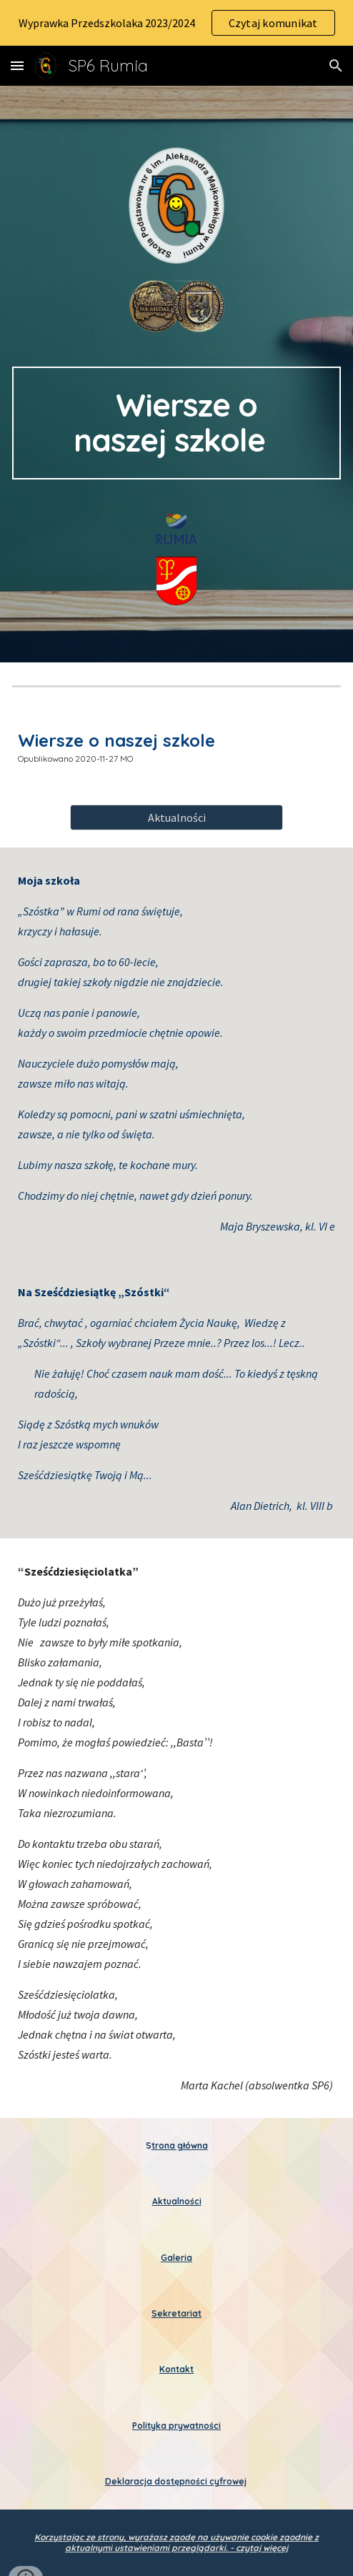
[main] (176, 423)
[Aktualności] (176, 817)
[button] (17, 65)
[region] (176, 23)
